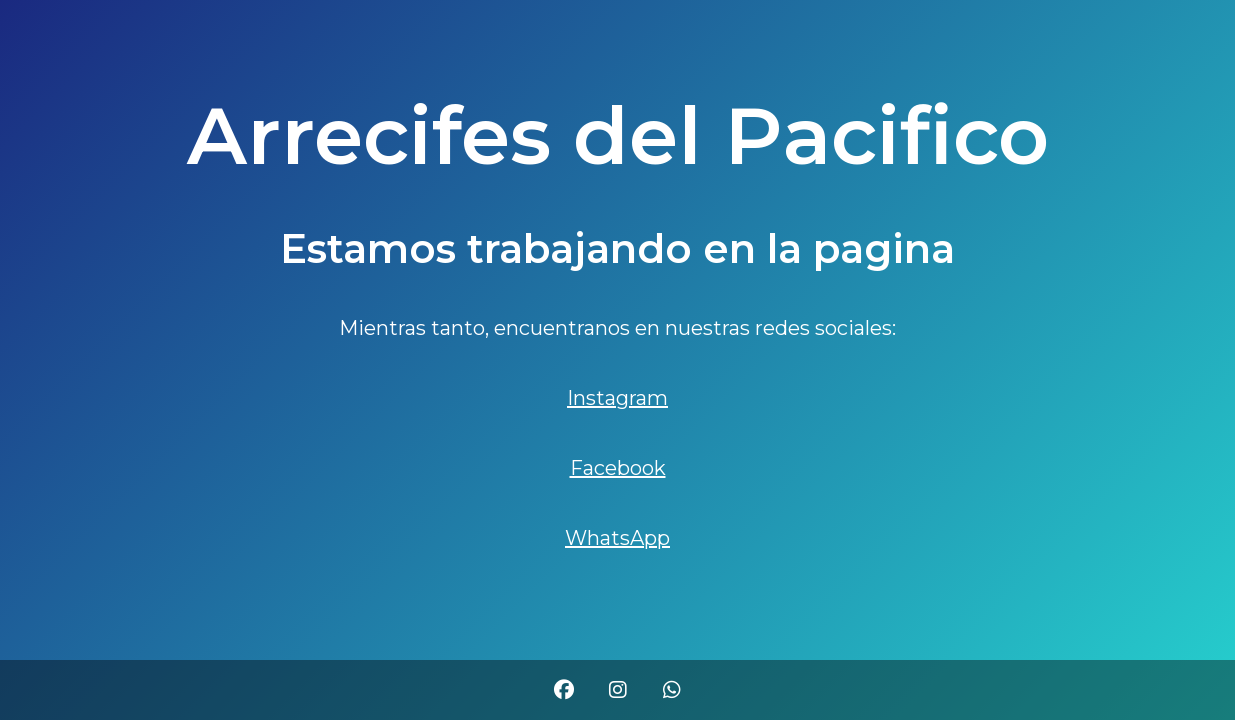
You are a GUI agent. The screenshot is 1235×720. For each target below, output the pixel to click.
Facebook (618, 468)
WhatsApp (617, 538)
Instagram (617, 398)
